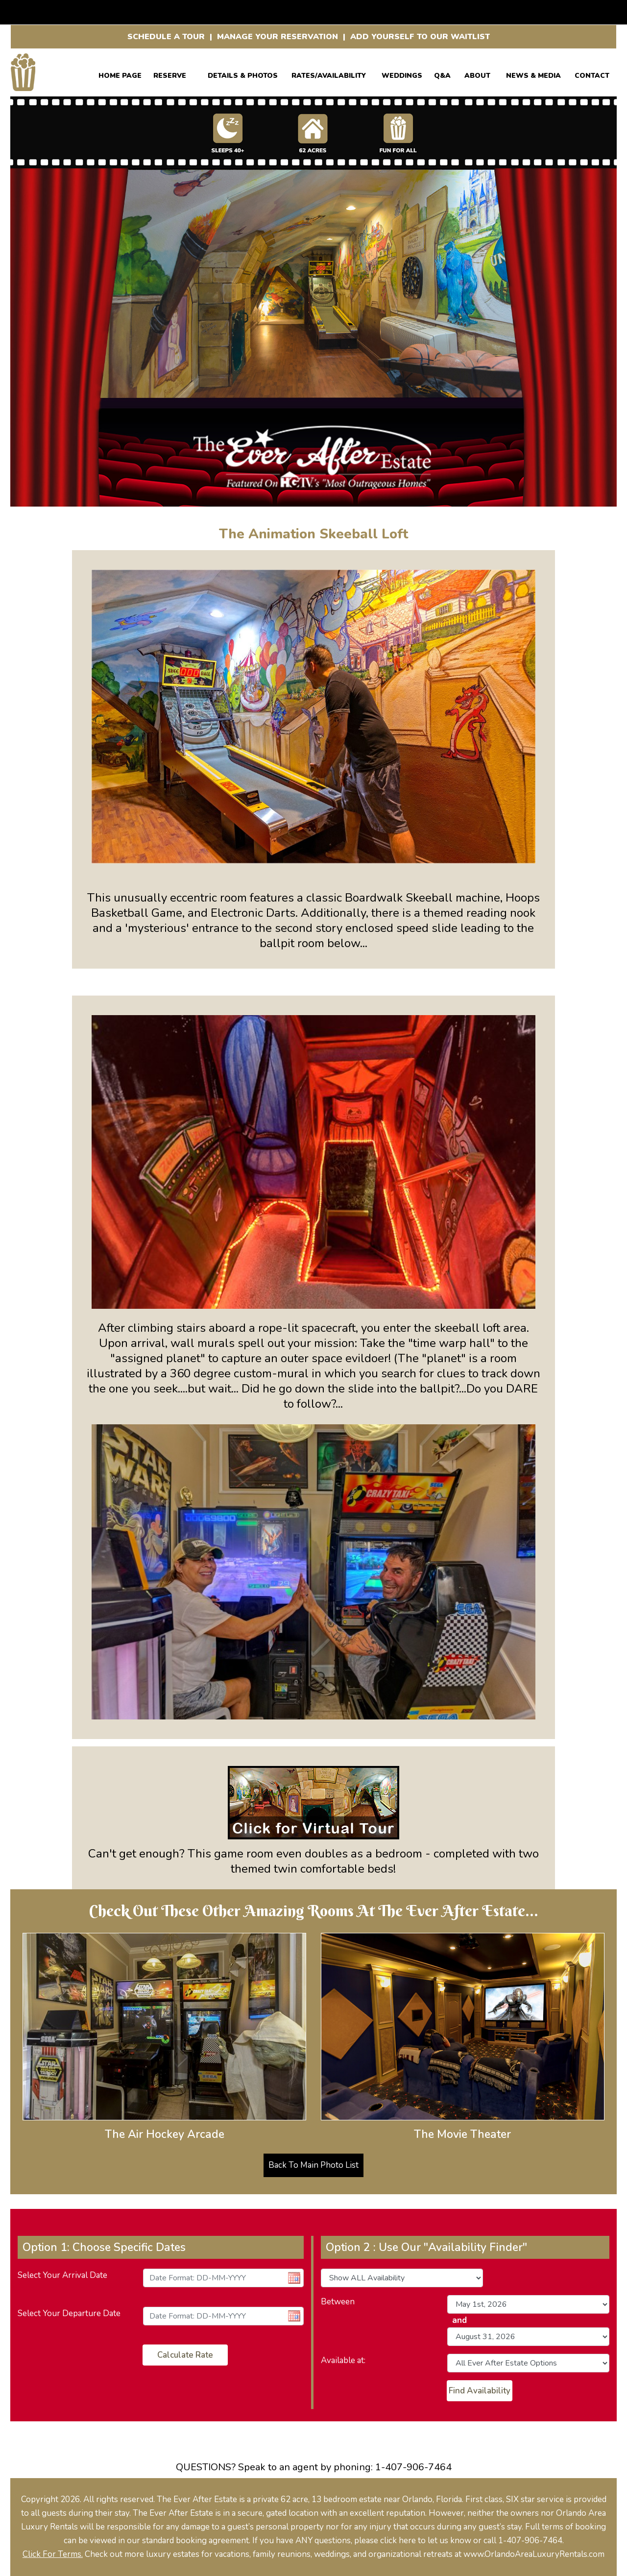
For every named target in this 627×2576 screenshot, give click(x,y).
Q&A (442, 74)
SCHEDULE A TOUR (166, 36)
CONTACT (592, 74)
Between (338, 2301)
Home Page (120, 74)
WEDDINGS (402, 74)
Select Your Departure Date (69, 2313)
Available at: (343, 2360)
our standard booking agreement (188, 2540)
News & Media (533, 74)
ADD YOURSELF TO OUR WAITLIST (420, 36)
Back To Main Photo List (313, 2165)
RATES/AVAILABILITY (328, 74)
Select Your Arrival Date (62, 2275)
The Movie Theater (462, 2134)
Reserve (169, 74)
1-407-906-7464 (413, 2467)
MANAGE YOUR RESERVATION (277, 36)
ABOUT (477, 74)
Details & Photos (243, 74)
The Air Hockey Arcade (164, 2134)
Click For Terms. (53, 2554)
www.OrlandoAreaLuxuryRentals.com (533, 2554)
